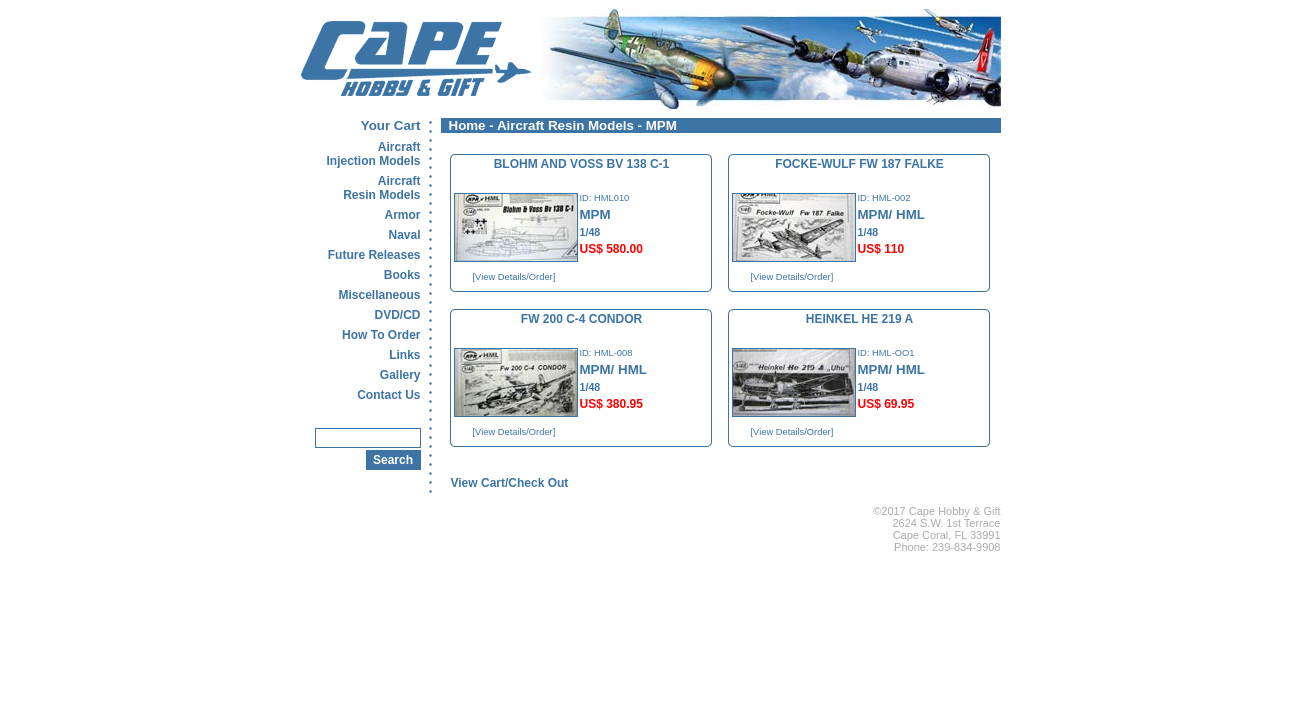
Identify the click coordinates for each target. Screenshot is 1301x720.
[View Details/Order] (514, 277)
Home (467, 125)
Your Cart (391, 125)
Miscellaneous (379, 295)
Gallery (400, 375)
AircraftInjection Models (373, 154)
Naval (404, 235)
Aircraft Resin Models (565, 125)
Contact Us (388, 395)
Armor (402, 215)
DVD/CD (397, 315)
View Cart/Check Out (510, 483)
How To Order (381, 335)
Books (402, 275)
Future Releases (374, 255)
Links (404, 355)
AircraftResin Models (381, 188)
